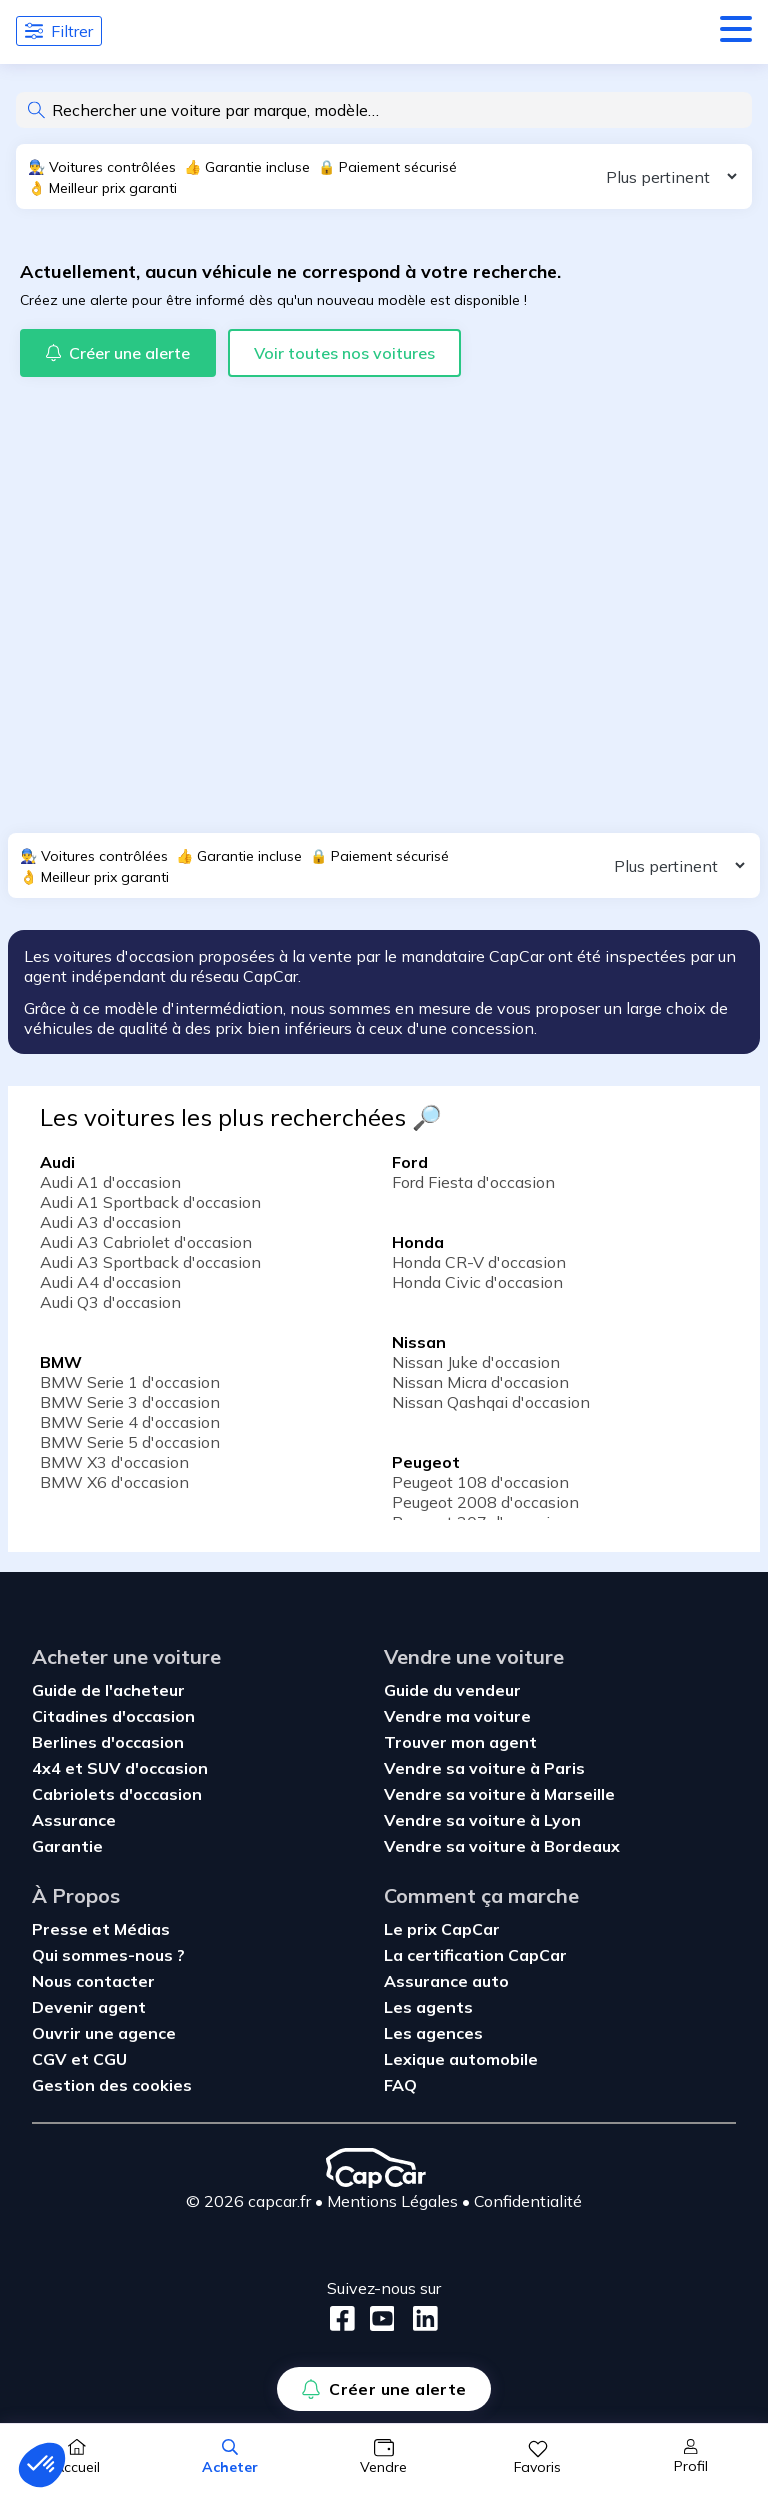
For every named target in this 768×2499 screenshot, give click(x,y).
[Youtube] (378, 2318)
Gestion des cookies (112, 2085)
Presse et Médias (101, 1929)
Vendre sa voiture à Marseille (499, 1794)
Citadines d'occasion (113, 1716)
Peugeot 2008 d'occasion (485, 1502)
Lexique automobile (461, 2059)
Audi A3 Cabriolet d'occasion (146, 1242)
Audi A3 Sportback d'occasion (150, 1262)
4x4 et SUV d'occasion (120, 1768)
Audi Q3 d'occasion (110, 1302)
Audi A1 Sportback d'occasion (150, 1202)
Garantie (67, 1846)
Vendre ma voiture (457, 1716)
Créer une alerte (383, 2389)
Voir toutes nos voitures (344, 353)
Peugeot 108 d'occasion (480, 1482)
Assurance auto (446, 1981)
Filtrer (59, 31)
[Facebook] (342, 2318)
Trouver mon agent (460, 1742)
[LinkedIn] (419, 2318)
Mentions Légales (392, 2201)
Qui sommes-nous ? (108, 1955)
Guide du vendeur (452, 1690)
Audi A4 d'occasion (110, 1282)
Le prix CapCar (442, 1929)
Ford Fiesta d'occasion (473, 1182)
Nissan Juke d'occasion (476, 1362)
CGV (51, 2059)
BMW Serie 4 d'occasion (130, 1422)
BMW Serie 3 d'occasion (130, 1402)
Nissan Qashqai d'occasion (491, 1402)
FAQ (400, 2085)
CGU (110, 2059)
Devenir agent (89, 2007)
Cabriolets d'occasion (117, 1794)
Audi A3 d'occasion (110, 1222)
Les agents (428, 2007)
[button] (42, 2465)
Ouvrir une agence (104, 2033)
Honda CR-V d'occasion (479, 1262)
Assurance (74, 1820)
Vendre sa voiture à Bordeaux (502, 1846)
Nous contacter (93, 1981)
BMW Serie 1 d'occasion (130, 1382)
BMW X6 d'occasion (114, 1482)
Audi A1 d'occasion (110, 1182)
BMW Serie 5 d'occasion (130, 1442)
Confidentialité (528, 2201)
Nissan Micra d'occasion (480, 1382)
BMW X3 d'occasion (114, 1462)
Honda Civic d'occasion (477, 1282)
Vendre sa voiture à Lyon (482, 1820)
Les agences (433, 2033)
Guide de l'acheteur (108, 1690)
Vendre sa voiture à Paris (484, 1768)
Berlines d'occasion (108, 1742)
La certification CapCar (475, 1955)
